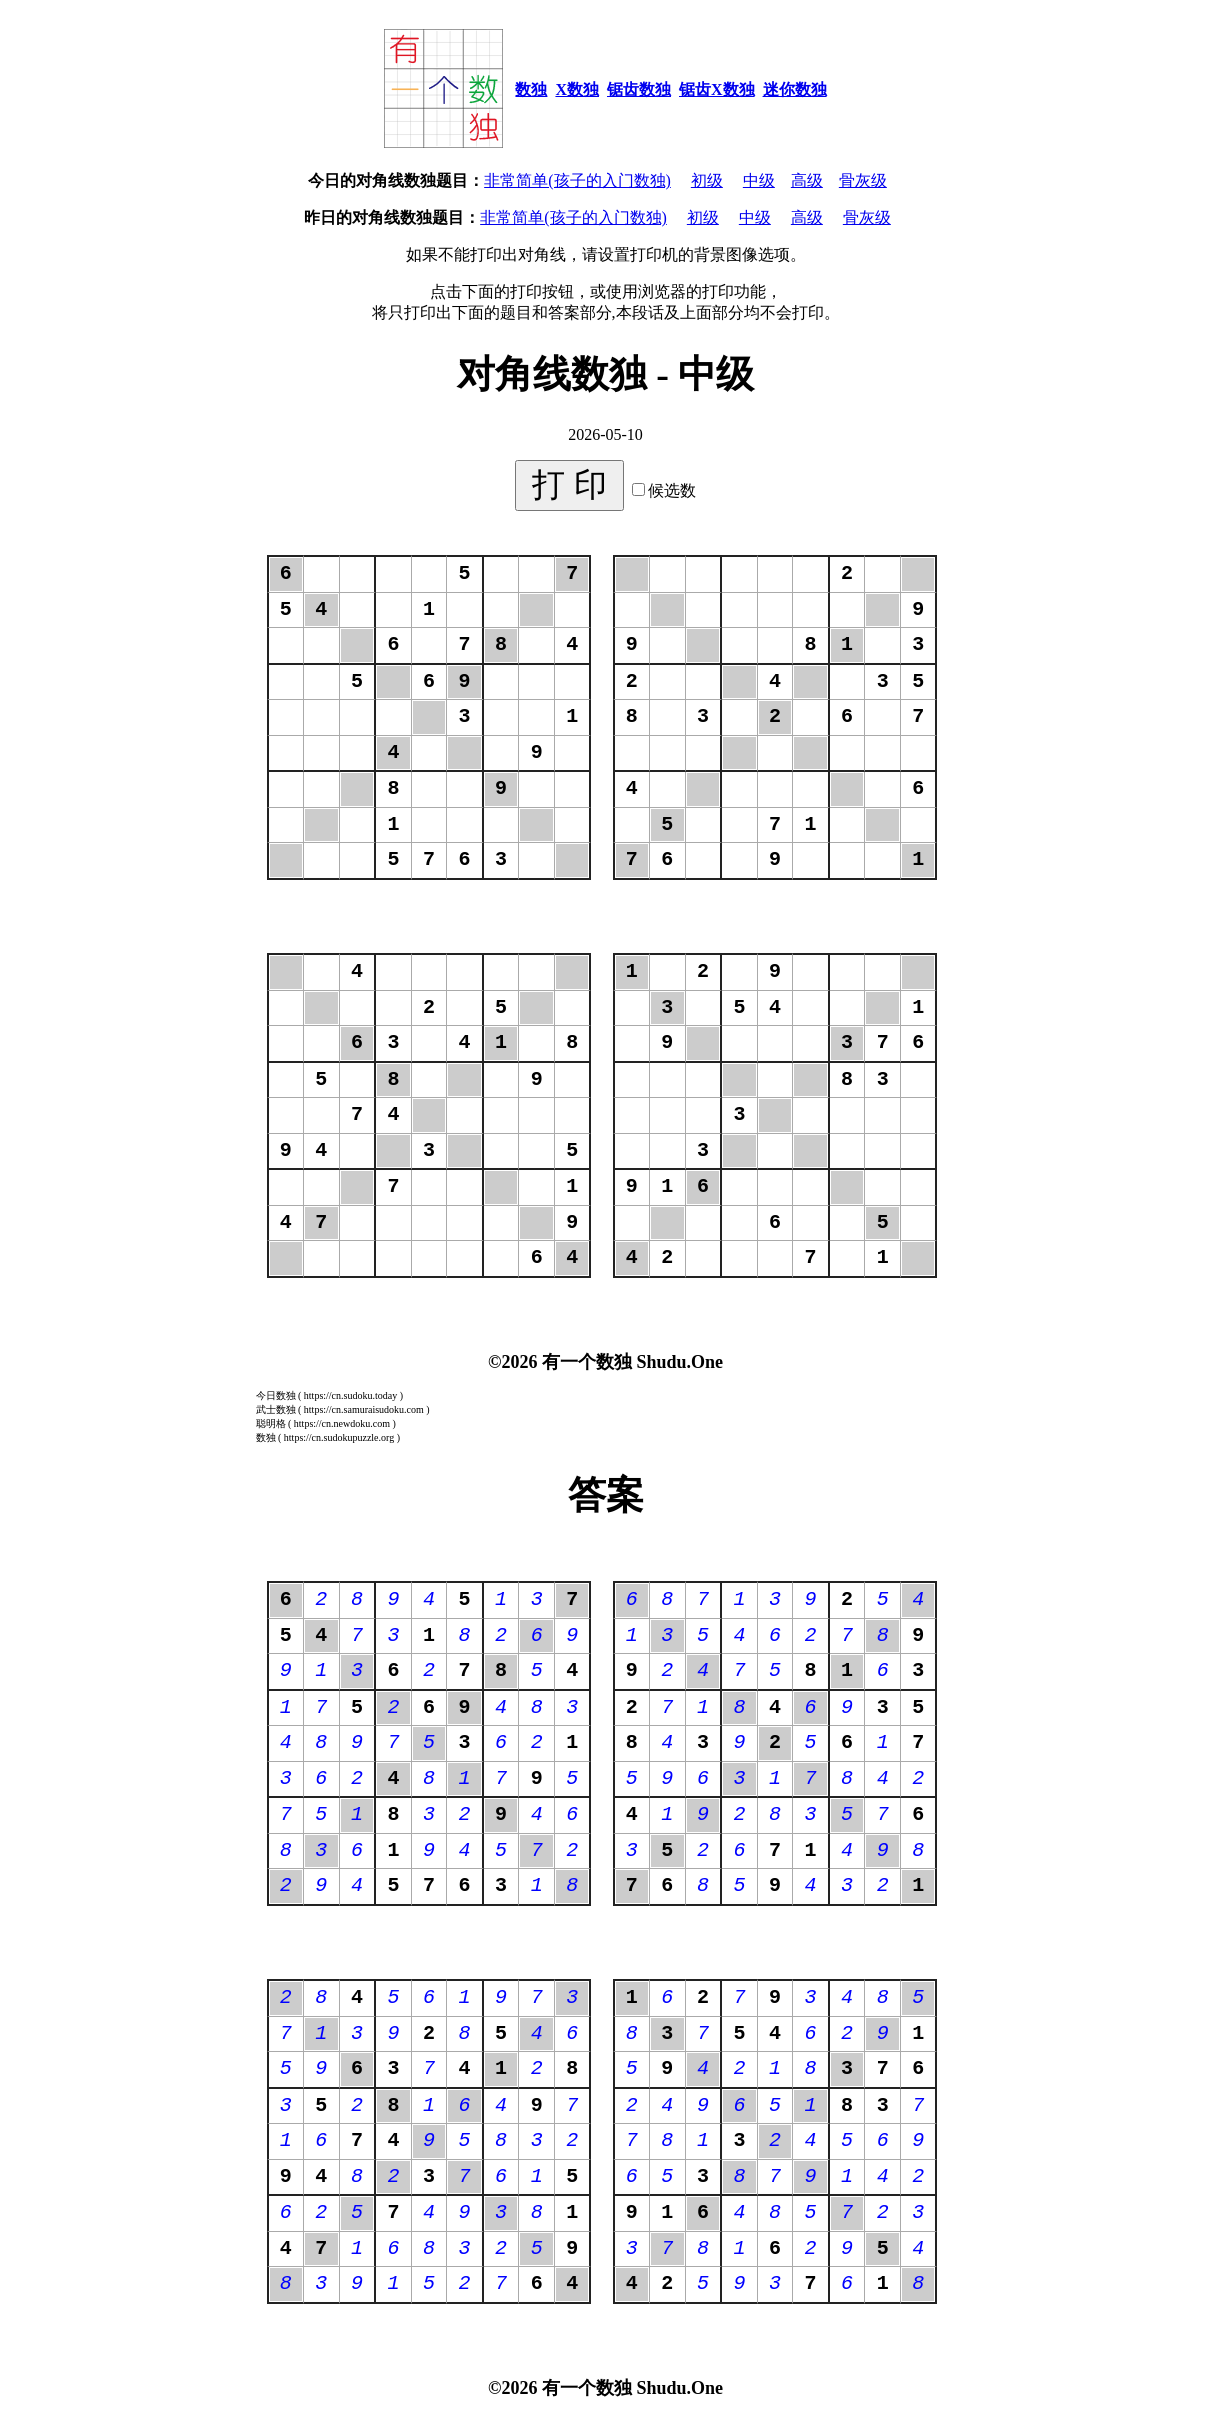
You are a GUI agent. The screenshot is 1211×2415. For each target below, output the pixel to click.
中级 (759, 180)
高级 (807, 180)
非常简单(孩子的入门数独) (577, 180)
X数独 (577, 89)
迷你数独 (795, 89)
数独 (531, 89)
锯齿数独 (639, 89)
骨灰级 (863, 180)
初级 (707, 180)
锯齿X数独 (717, 89)
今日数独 (276, 1395)
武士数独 (276, 1409)
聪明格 (271, 1423)
